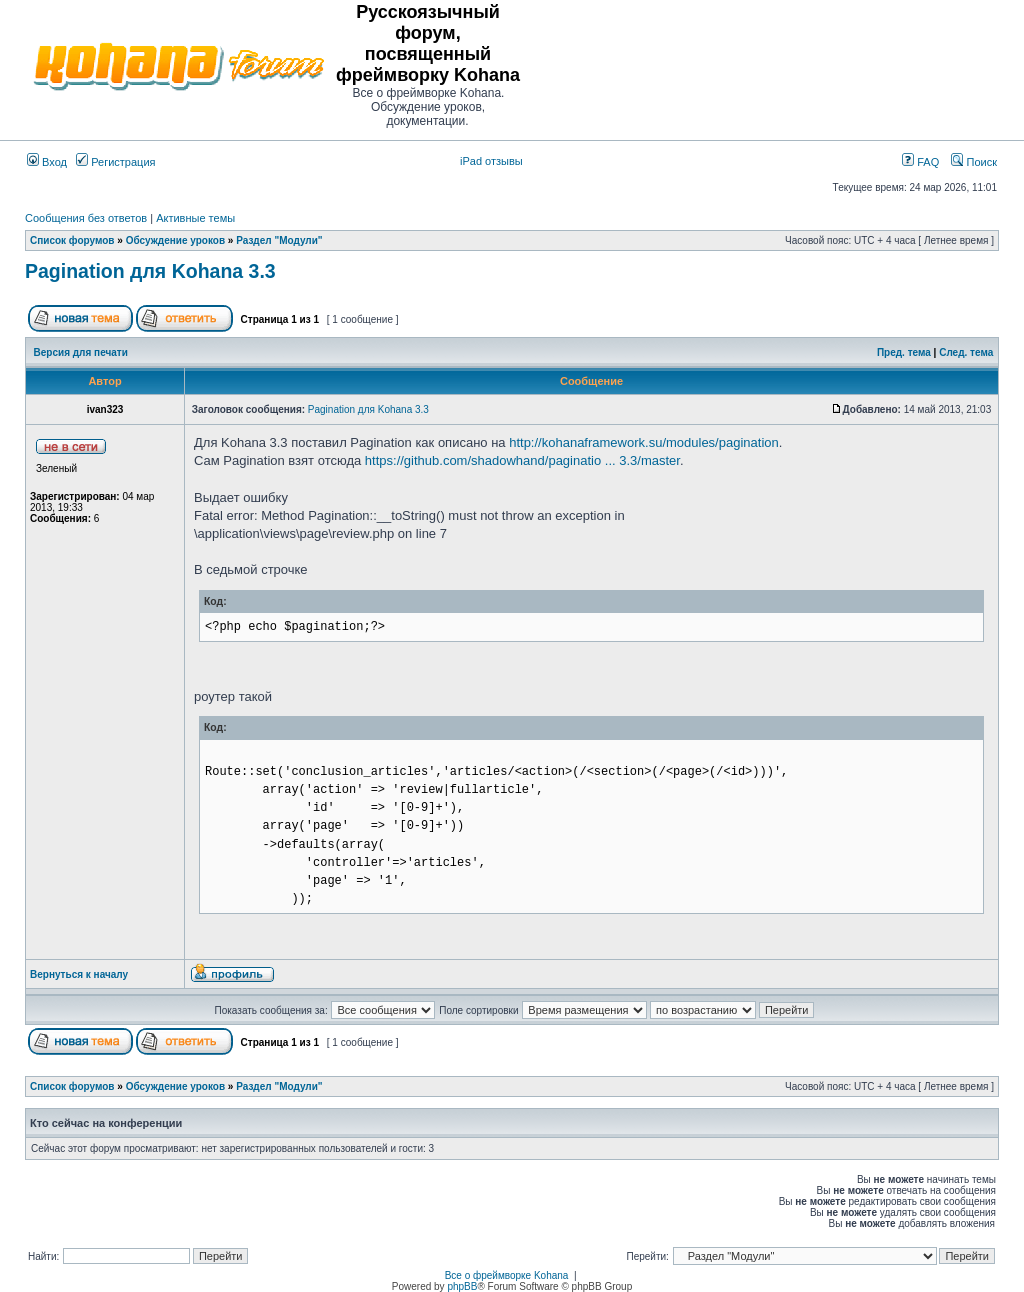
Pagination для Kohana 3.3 (150, 271)
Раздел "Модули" (279, 240)
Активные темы (195, 218)
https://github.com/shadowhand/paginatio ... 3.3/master (522, 460)
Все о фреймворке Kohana (507, 1275)
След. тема (966, 352)
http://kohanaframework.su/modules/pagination (644, 442)
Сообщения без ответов (86, 218)
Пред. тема (904, 352)
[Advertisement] (763, 65)
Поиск (974, 162)
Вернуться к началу (79, 974)
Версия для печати (81, 352)
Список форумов (72, 240)
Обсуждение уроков (175, 240)
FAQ (920, 162)
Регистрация (115, 162)
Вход (47, 162)
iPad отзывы (491, 161)
